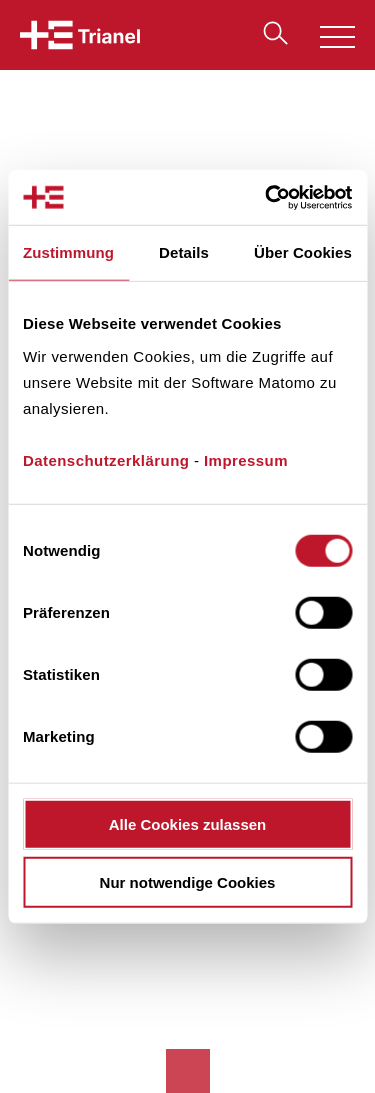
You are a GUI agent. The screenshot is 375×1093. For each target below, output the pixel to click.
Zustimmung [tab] (68, 252)
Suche (271, 33)
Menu (331, 39)
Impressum (246, 459)
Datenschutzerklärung (106, 459)
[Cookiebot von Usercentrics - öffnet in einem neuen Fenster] (267, 197)
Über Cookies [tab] (303, 252)
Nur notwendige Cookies (188, 882)
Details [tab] (184, 252)
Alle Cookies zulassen (188, 823)
